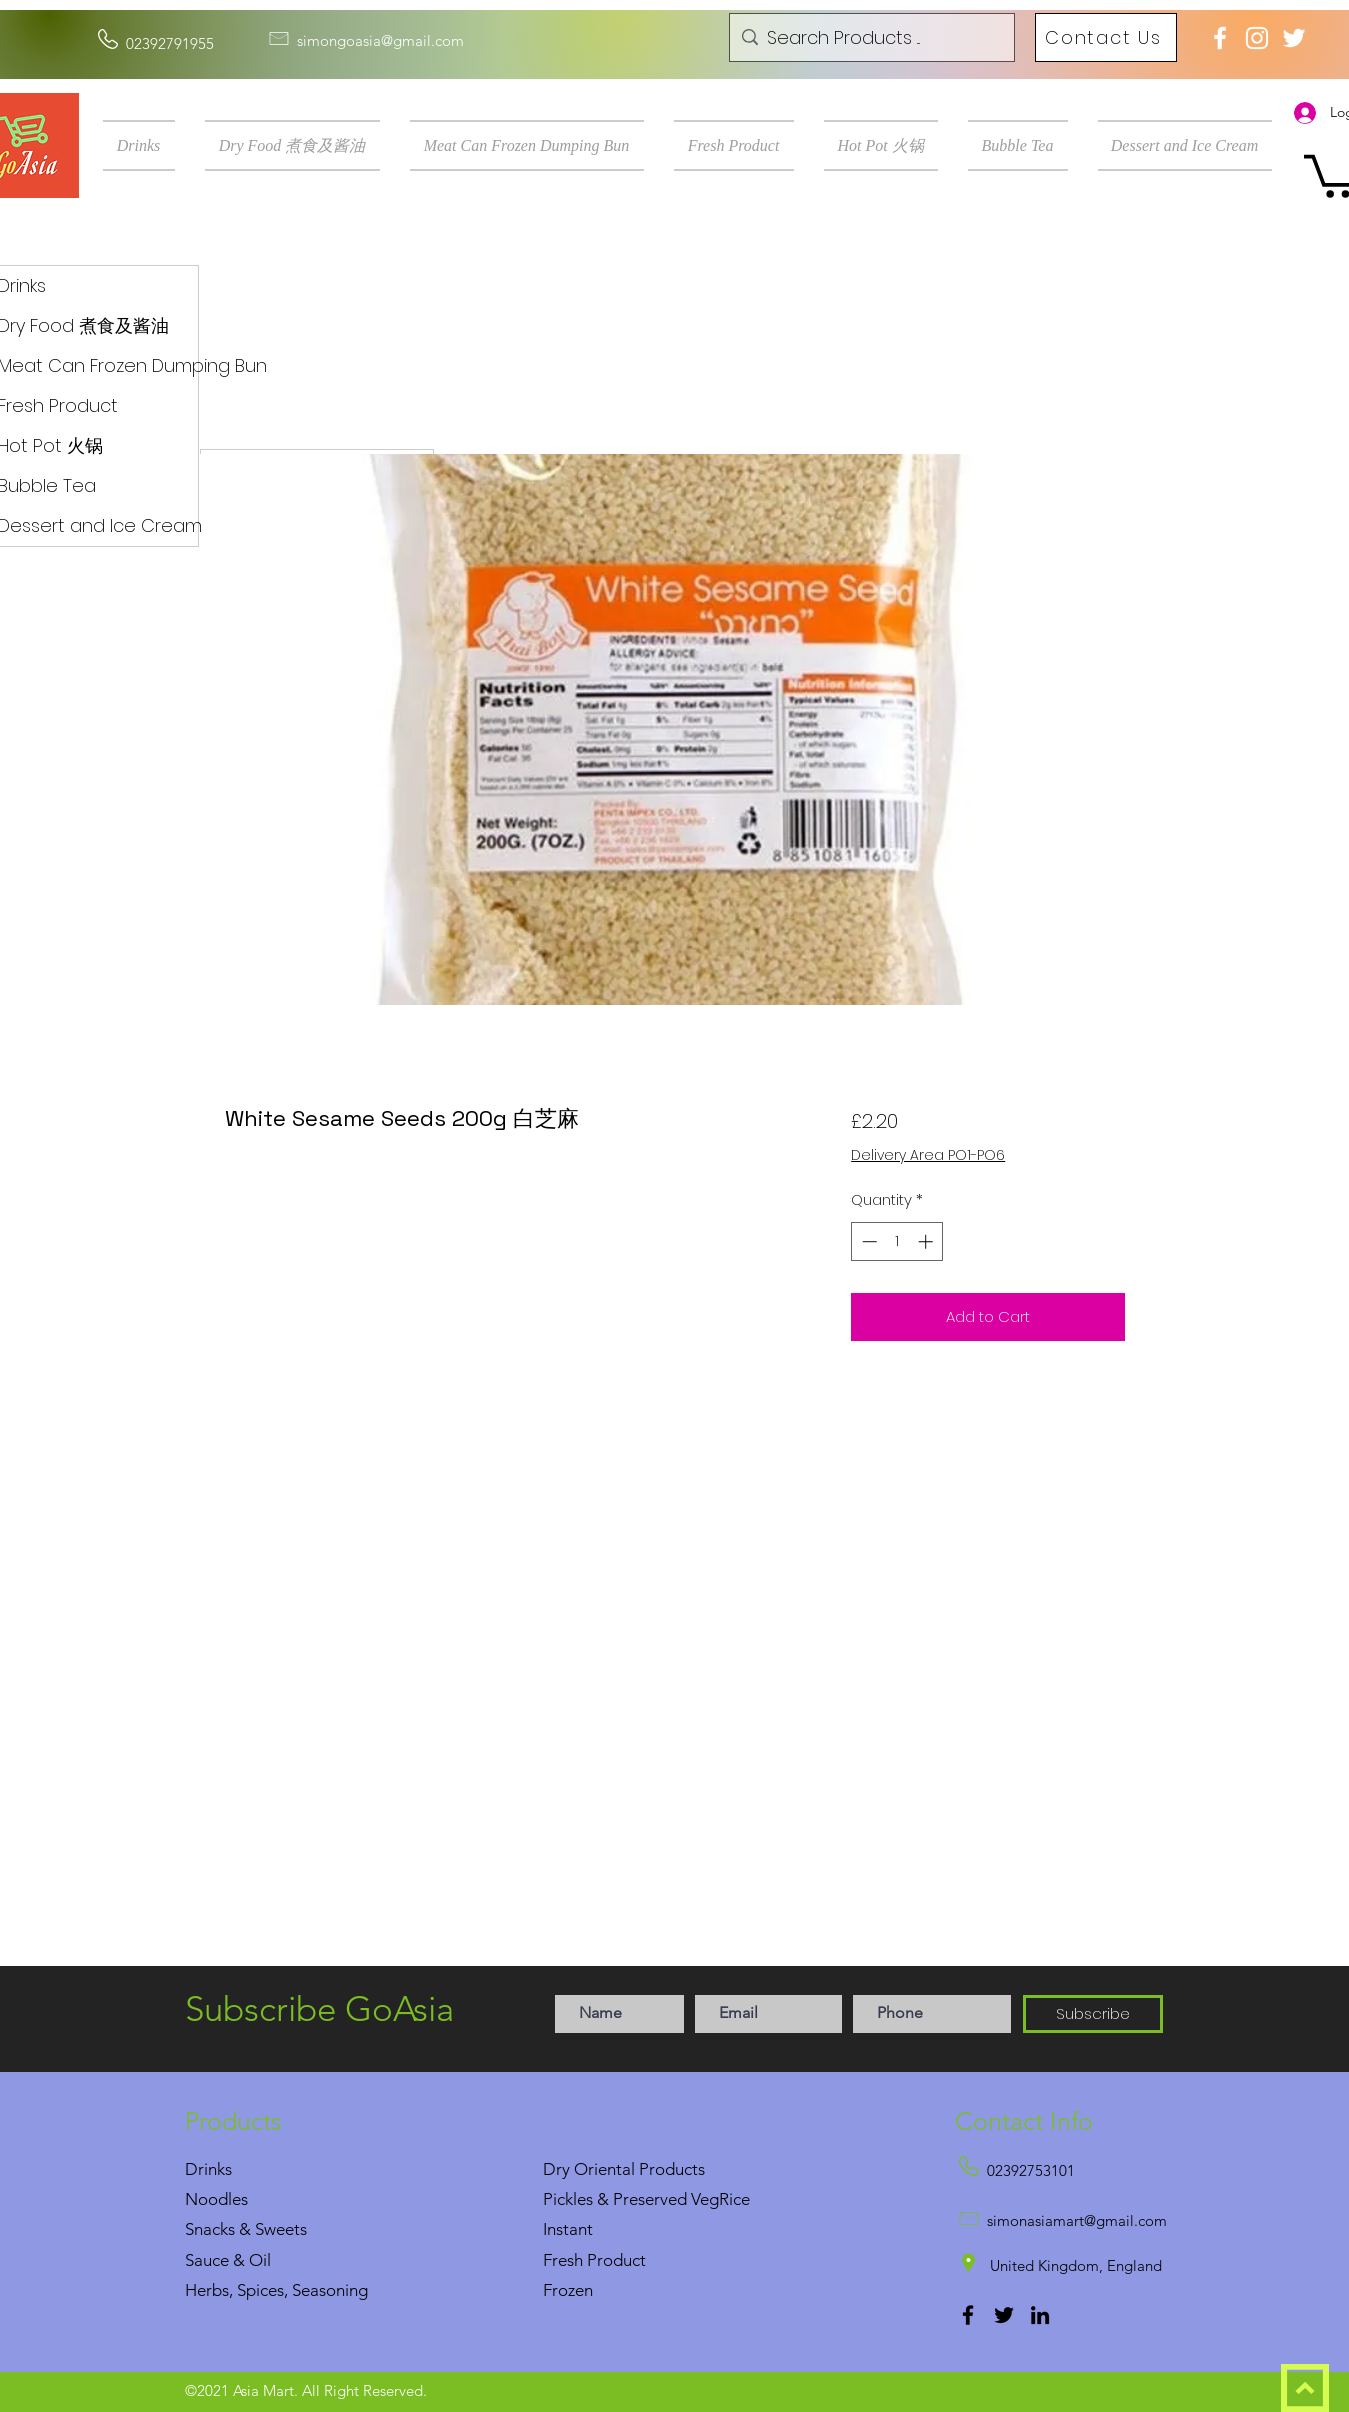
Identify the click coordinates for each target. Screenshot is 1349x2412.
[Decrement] (867, 1241)
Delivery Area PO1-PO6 (928, 1155)
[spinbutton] (897, 1241)
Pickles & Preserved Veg (631, 2199)
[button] (146, 145)
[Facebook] (968, 2315)
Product (616, 2260)
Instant (568, 2229)
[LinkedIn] (1040, 2315)
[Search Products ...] (869, 38)
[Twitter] (1004, 2315)
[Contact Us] (1106, 37)
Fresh (563, 2260)
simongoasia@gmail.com (380, 40)
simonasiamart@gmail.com (1077, 2220)
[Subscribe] (1093, 2014)
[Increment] (927, 1241)
